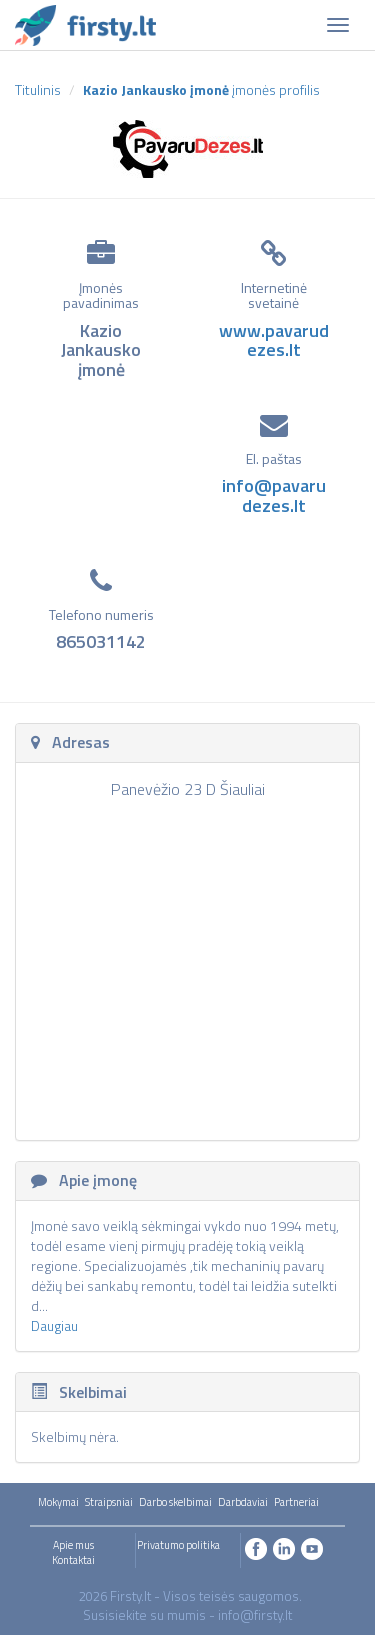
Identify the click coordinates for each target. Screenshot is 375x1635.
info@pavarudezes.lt (274, 495)
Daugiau (54, 1325)
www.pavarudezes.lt (274, 340)
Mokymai (58, 1502)
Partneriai (296, 1502)
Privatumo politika (178, 1545)
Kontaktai (73, 1560)
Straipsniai (109, 1502)
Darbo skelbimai (175, 1502)
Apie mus (73, 1545)
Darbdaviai (243, 1502)
